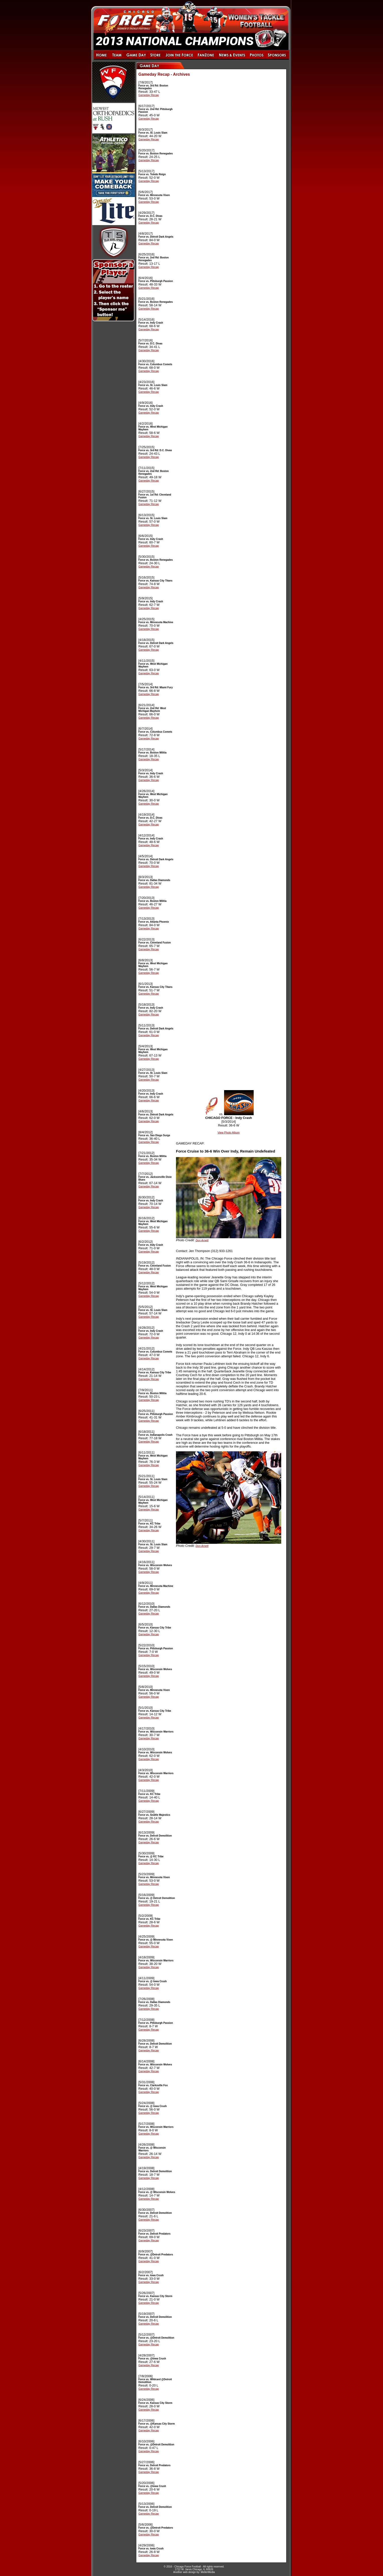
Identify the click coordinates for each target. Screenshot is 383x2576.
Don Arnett (202, 1240)
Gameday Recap (148, 95)
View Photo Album (229, 1132)
